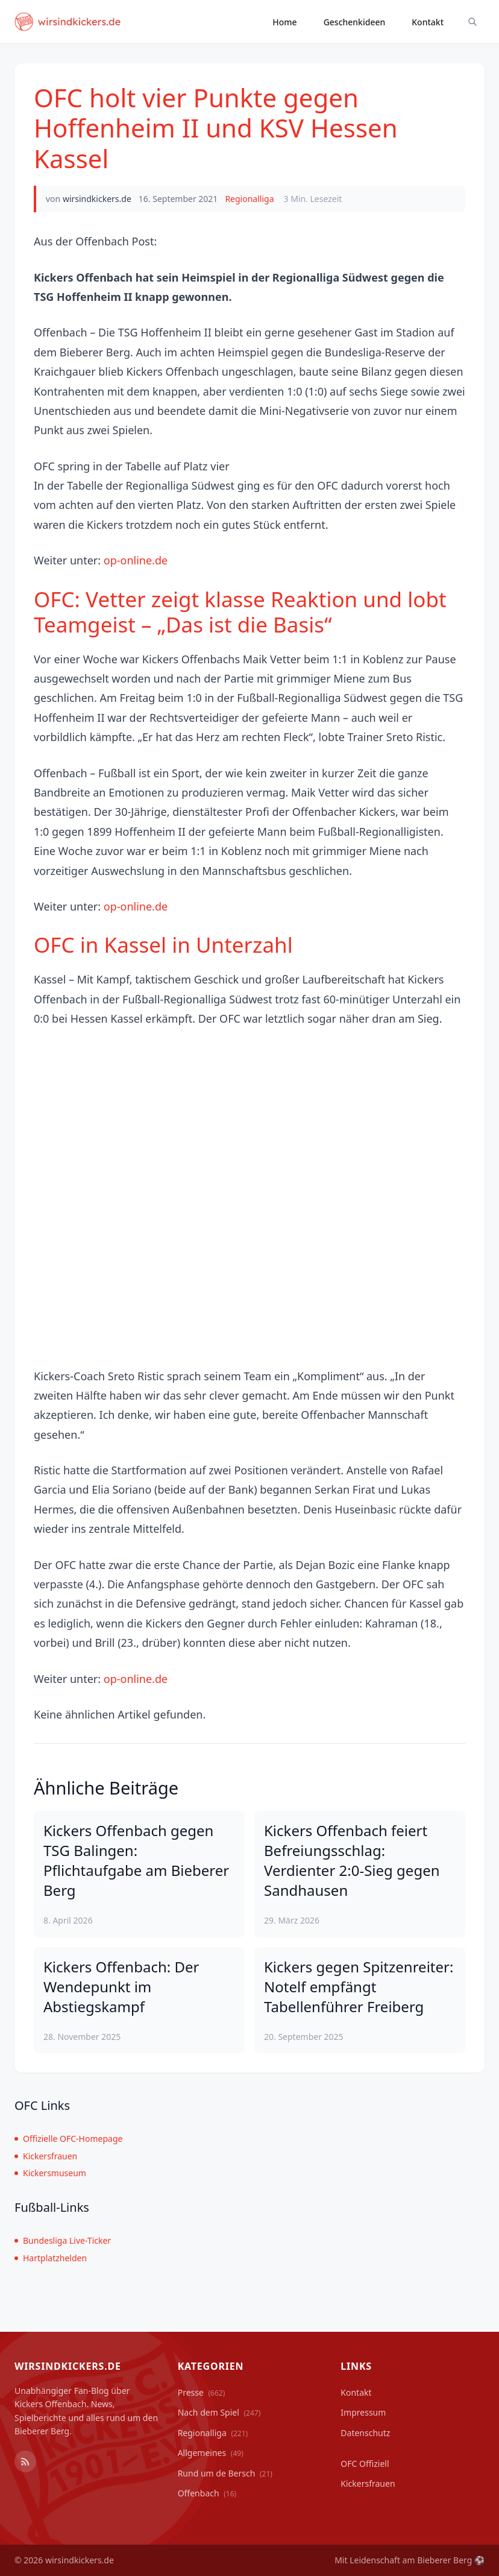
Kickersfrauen (45, 2156)
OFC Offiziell (365, 2463)
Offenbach (207, 2493)
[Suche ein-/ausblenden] (472, 21)
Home (284, 22)
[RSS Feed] (25, 2461)
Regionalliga (249, 198)
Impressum (363, 2412)
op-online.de (136, 560)
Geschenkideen (355, 22)
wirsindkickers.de (97, 198)
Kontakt (428, 22)
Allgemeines (210, 2452)
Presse (201, 2392)
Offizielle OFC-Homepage (68, 2138)
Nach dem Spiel (219, 2412)
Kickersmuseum (50, 2173)
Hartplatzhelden (50, 2258)
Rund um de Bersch (225, 2473)
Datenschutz (365, 2433)
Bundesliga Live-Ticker (62, 2240)
